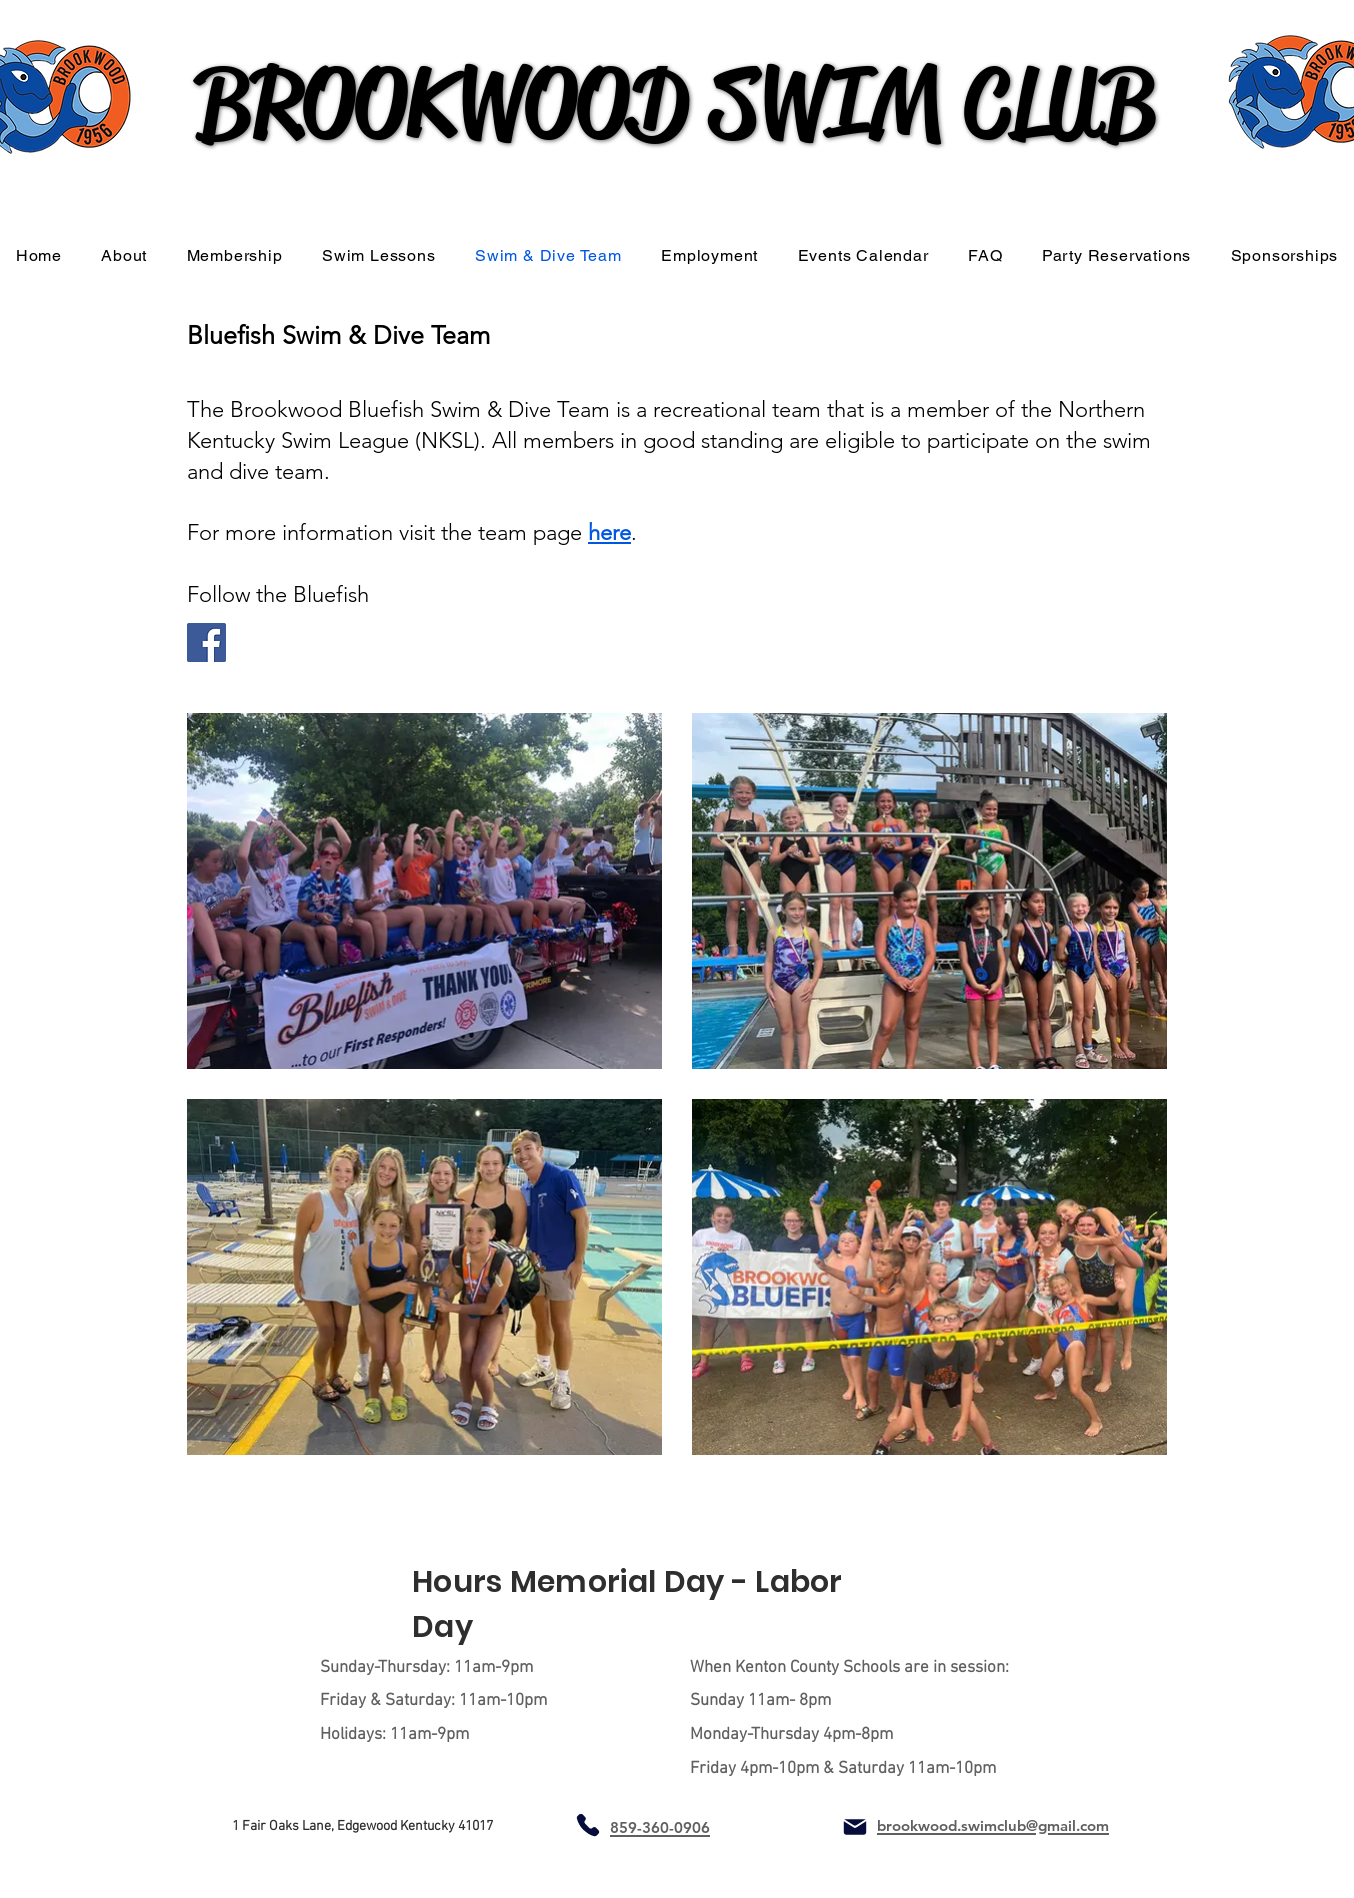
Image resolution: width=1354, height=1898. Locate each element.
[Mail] (855, 1827)
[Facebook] (206, 642)
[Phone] (587, 1825)
